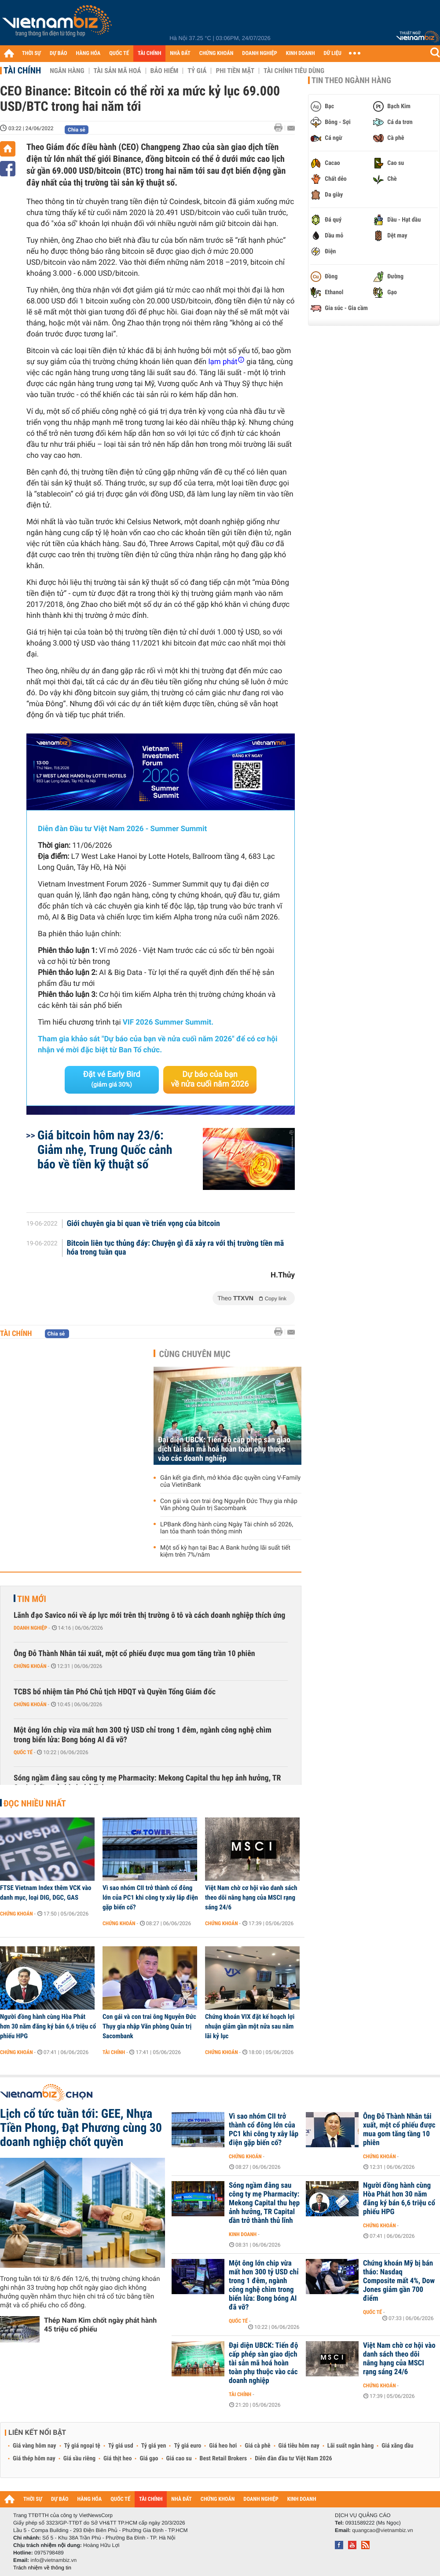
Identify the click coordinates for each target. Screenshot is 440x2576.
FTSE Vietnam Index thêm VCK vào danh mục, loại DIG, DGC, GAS (46, 1892)
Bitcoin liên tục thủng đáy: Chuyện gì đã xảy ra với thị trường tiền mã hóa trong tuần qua (175, 1248)
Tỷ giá (196, 71)
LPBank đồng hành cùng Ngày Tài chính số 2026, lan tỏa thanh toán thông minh (226, 1528)
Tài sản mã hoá (117, 71)
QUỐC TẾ (119, 53)
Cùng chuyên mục (195, 1354)
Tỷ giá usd (120, 2446)
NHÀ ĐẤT (180, 53)
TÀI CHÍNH (149, 53)
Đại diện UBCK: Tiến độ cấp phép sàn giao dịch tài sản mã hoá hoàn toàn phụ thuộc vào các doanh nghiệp (224, 1449)
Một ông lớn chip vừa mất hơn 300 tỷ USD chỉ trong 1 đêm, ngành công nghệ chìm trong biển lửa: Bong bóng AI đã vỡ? (142, 1735)
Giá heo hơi (223, 2446)
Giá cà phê (257, 2446)
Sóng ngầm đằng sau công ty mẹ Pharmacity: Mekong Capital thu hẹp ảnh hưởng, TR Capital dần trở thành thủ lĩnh (147, 1782)
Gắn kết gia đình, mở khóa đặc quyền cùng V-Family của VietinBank (230, 1481)
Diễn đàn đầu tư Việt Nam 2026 (293, 2459)
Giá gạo (148, 2459)
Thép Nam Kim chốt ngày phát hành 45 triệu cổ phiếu (100, 2324)
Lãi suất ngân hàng (350, 2446)
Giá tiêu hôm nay (299, 2446)
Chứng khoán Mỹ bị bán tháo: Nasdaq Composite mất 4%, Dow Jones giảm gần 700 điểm (399, 2281)
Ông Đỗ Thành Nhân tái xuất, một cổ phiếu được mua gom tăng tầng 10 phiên (399, 2129)
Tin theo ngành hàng (351, 80)
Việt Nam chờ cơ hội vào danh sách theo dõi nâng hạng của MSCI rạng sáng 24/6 (251, 1897)
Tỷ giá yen (153, 2446)
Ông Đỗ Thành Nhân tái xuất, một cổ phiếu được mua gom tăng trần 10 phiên (134, 1653)
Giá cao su (179, 2459)
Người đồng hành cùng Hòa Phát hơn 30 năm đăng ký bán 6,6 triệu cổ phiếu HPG (48, 2026)
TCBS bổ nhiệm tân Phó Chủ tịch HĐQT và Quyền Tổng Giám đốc (115, 1692)
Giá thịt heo (117, 2459)
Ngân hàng (67, 71)
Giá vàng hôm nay (34, 2446)
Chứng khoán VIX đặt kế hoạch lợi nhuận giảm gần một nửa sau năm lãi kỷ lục (249, 2026)
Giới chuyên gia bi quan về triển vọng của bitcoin (143, 1223)
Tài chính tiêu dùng (294, 71)
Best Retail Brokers (223, 2459)
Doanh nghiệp (30, 1628)
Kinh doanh (243, 2234)
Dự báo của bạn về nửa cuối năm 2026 (210, 1079)
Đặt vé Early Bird (111, 1079)
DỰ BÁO (58, 53)
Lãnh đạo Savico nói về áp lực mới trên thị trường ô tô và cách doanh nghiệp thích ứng (149, 1615)
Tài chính (22, 70)
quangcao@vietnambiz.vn (382, 2530)
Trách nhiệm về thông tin (42, 2568)
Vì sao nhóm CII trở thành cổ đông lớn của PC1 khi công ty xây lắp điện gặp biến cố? (150, 1897)
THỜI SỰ (31, 53)
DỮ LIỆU (332, 53)
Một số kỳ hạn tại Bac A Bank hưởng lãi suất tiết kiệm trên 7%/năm (225, 1551)
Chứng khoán (30, 1666)
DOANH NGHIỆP (259, 53)
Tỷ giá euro (187, 2446)
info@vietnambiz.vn (53, 2560)
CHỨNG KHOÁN (216, 53)
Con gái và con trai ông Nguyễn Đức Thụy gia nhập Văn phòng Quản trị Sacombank (228, 1505)
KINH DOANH (300, 53)
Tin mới (31, 1599)
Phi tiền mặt (235, 71)
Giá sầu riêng (79, 2459)
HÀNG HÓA (88, 53)
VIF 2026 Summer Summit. (168, 1022)
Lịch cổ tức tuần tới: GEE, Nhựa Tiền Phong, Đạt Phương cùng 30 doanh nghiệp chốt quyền (81, 2128)
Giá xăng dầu (397, 2446)
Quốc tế (23, 1752)
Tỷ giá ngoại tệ (82, 2446)
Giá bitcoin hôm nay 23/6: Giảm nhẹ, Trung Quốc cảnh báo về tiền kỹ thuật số (104, 1149)
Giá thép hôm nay (34, 2459)
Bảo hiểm (164, 71)
